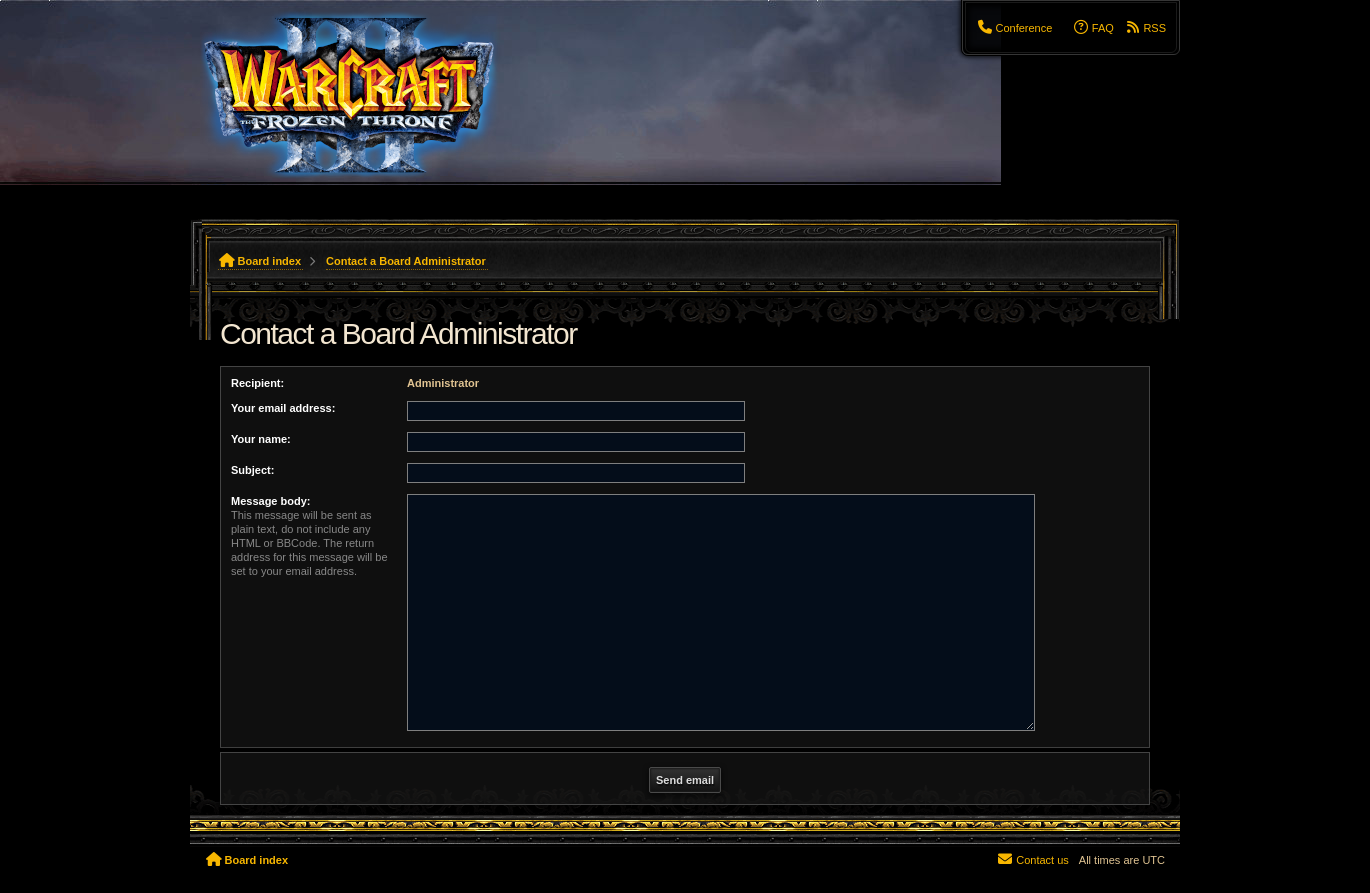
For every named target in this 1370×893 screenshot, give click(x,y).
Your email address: (283, 408)
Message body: (270, 501)
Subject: (252, 470)
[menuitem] (1014, 28)
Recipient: (257, 383)
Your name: (261, 439)
